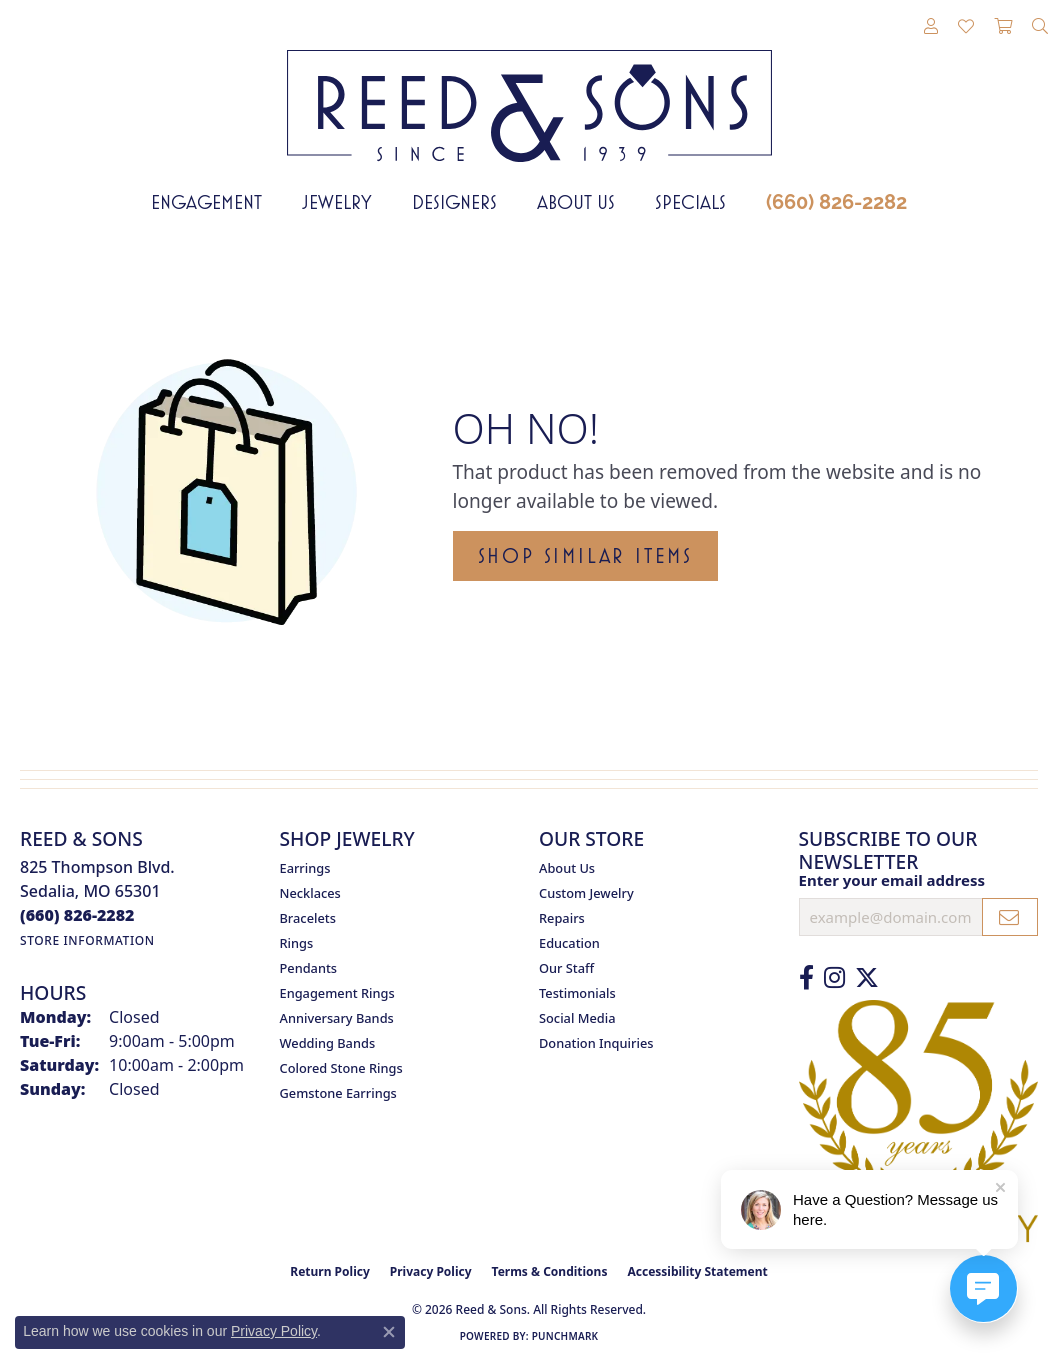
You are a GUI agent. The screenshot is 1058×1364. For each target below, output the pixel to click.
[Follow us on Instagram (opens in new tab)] (834, 978)
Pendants (309, 968)
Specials (690, 202)
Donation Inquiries (596, 1043)
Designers (454, 202)
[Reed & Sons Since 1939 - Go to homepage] (529, 91)
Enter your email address (892, 880)
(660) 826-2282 (836, 202)
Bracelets (308, 918)
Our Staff (566, 968)
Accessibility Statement (697, 1271)
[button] (931, 27)
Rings (297, 943)
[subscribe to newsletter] (1010, 917)
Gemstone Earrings (338, 1093)
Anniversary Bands (337, 1018)
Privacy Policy (431, 1271)
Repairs (562, 918)
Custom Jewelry (586, 893)
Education (569, 943)
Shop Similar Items (585, 556)
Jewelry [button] (337, 202)
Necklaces (310, 893)
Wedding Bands (328, 1043)
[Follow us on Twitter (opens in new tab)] (867, 978)
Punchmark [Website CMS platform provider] (565, 1336)
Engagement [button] (206, 202)
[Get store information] (87, 940)
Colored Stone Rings (341, 1068)
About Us (576, 202)
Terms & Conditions (550, 1271)
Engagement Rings (337, 993)
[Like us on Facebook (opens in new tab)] (806, 978)
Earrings (305, 868)
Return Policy (330, 1271)
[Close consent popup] (389, 1332)
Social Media (577, 1018)
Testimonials (577, 993)
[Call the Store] (77, 915)
